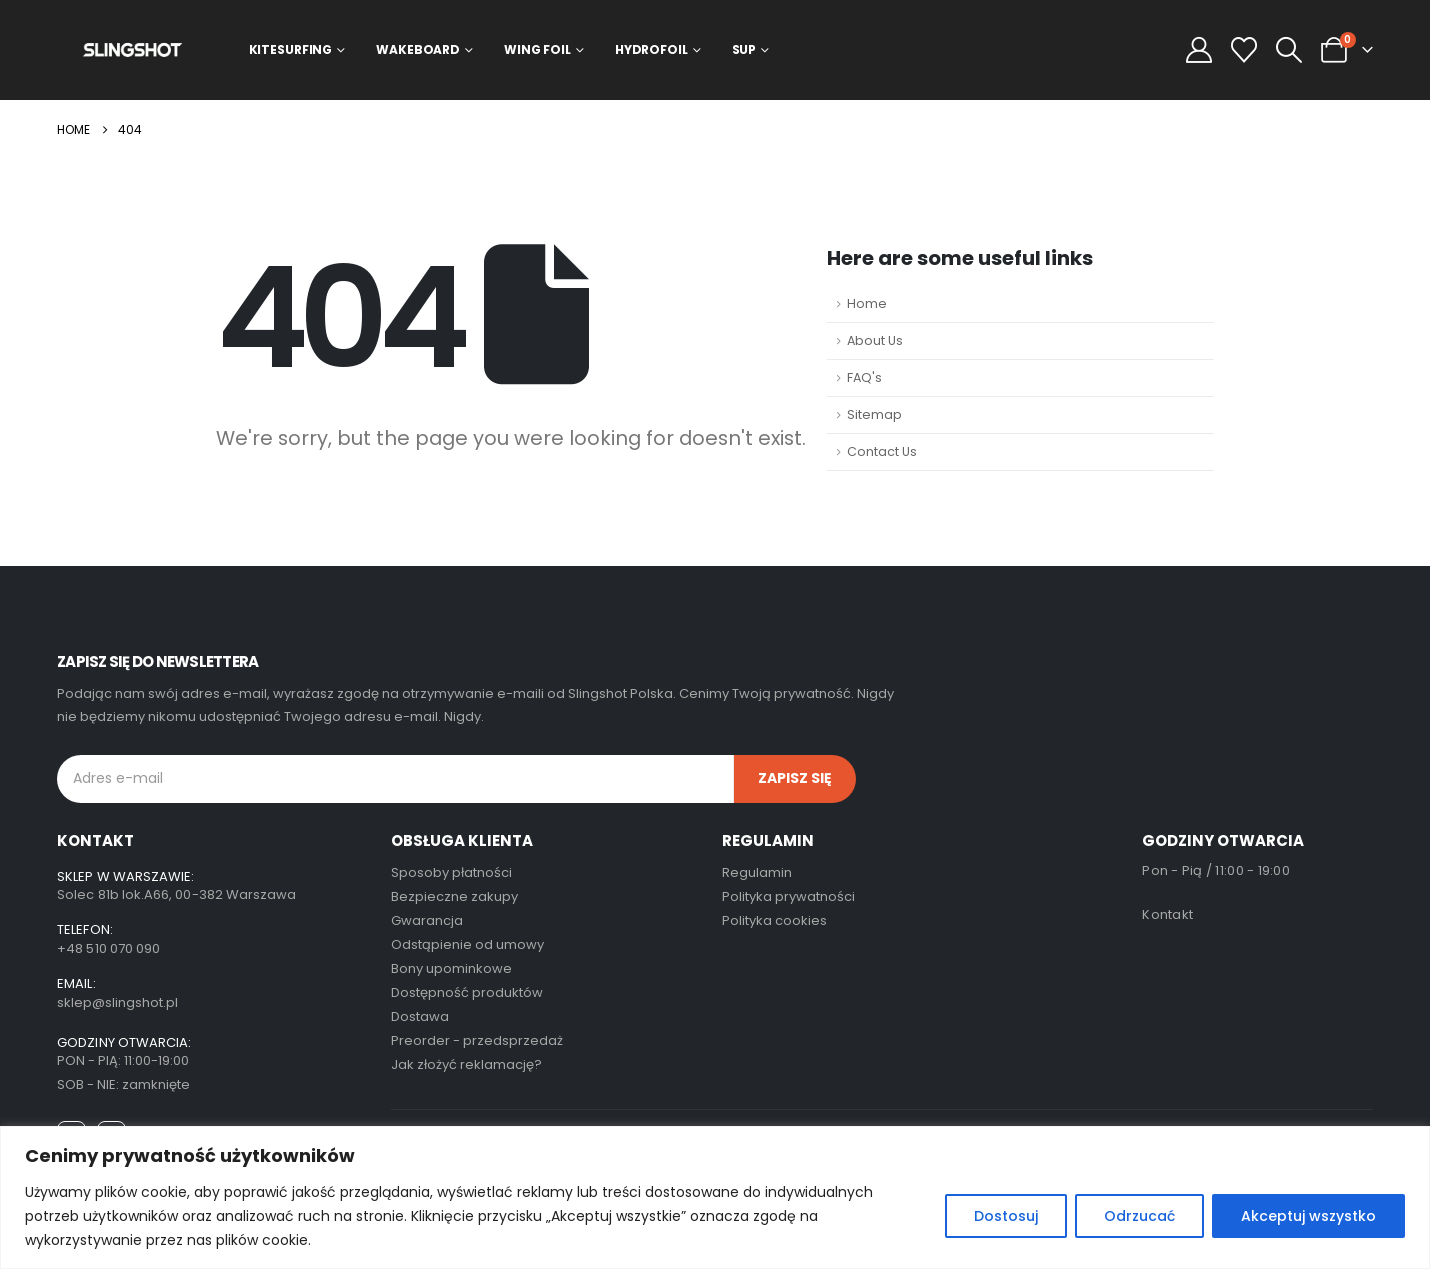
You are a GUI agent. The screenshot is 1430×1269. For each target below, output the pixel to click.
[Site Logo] (132, 49)
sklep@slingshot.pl (117, 1002)
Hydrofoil (651, 49)
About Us (875, 340)
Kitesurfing (291, 49)
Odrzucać (1139, 1216)
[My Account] (1198, 50)
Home (867, 303)
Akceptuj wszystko (1308, 1216)
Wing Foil (537, 49)
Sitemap (874, 414)
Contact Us (882, 451)
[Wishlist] (1243, 50)
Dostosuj (1006, 1216)
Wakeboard (418, 49)
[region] (715, 1197)
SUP (744, 49)
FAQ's (864, 377)
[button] (1288, 50)
